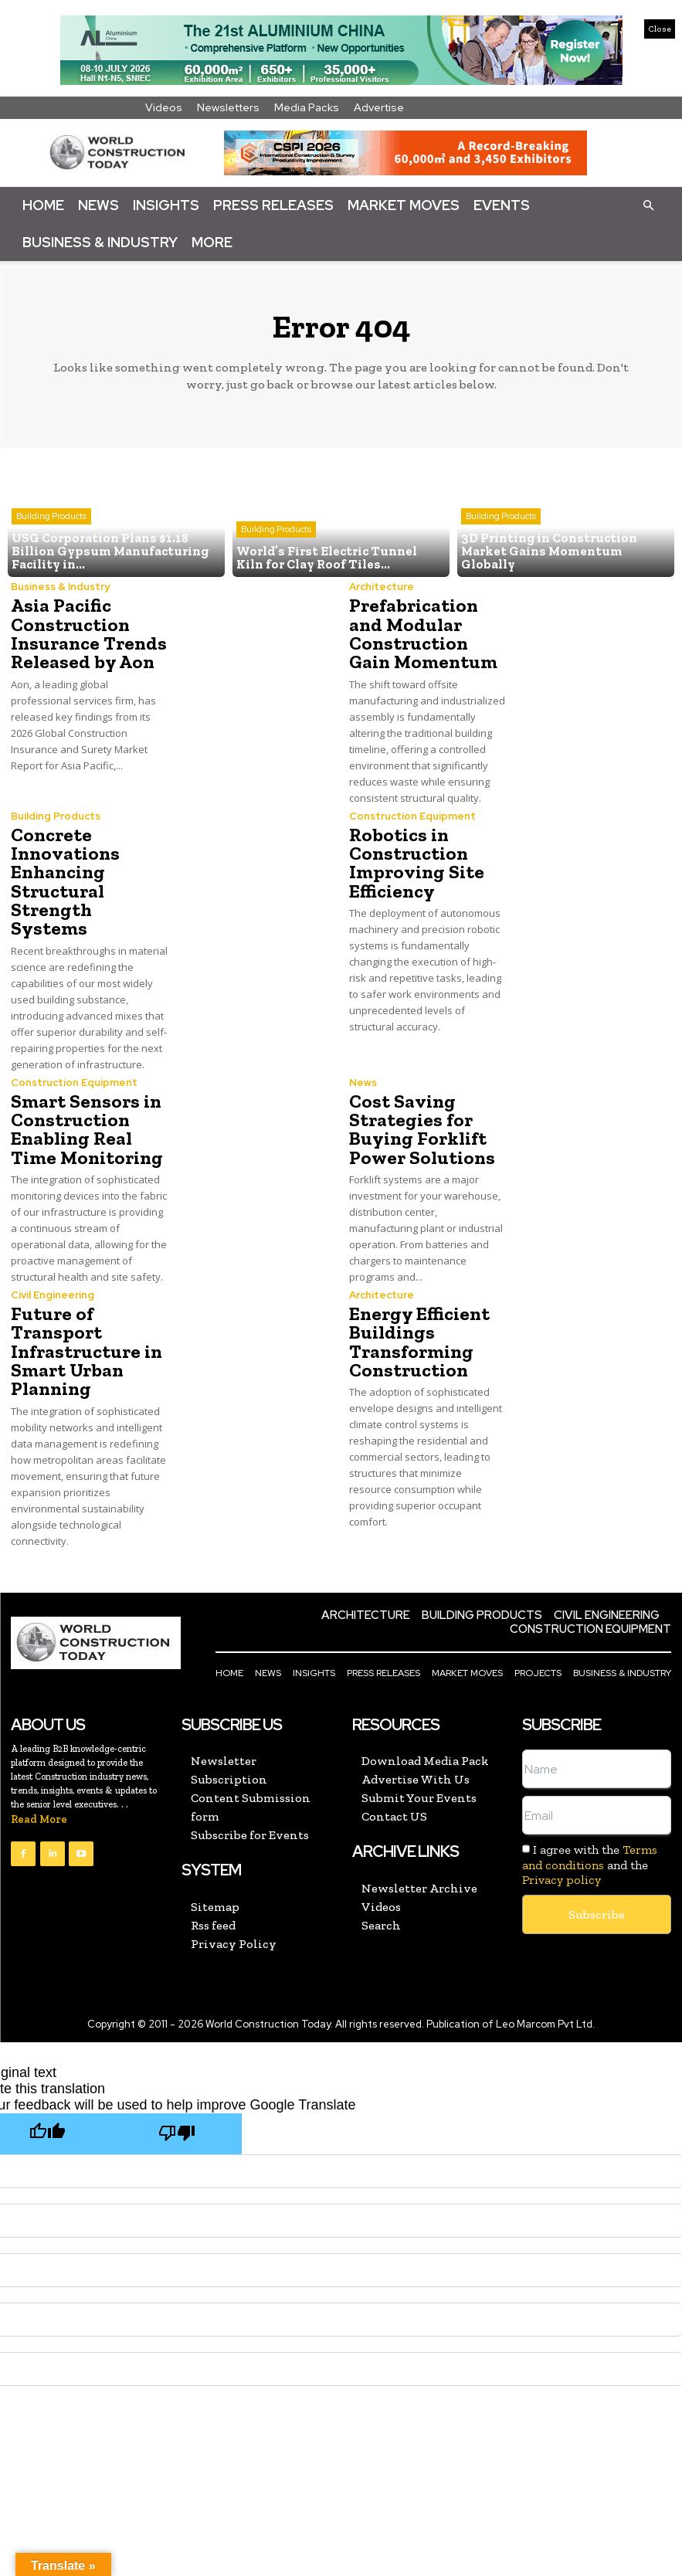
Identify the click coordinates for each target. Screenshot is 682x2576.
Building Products (51, 518)
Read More (39, 1796)
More (212, 242)
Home (43, 205)
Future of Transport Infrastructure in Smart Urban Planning (84, 1329)
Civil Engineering (52, 1273)
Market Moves (404, 205)
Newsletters (228, 107)
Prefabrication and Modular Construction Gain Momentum (422, 634)
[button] (648, 204)
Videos (163, 107)
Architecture (381, 587)
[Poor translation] (177, 2110)
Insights (166, 205)
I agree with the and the (589, 1841)
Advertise (379, 107)
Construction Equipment (412, 815)
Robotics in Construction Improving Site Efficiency (414, 862)
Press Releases (273, 205)
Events (501, 205)
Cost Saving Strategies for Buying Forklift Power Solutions (419, 1108)
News (98, 205)
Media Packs (306, 107)
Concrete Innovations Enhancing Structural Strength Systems (89, 871)
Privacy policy (561, 1855)
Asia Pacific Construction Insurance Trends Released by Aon (87, 634)
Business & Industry (100, 242)
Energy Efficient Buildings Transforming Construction (417, 1320)
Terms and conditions (589, 1833)
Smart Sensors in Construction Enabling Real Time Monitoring (85, 1108)
